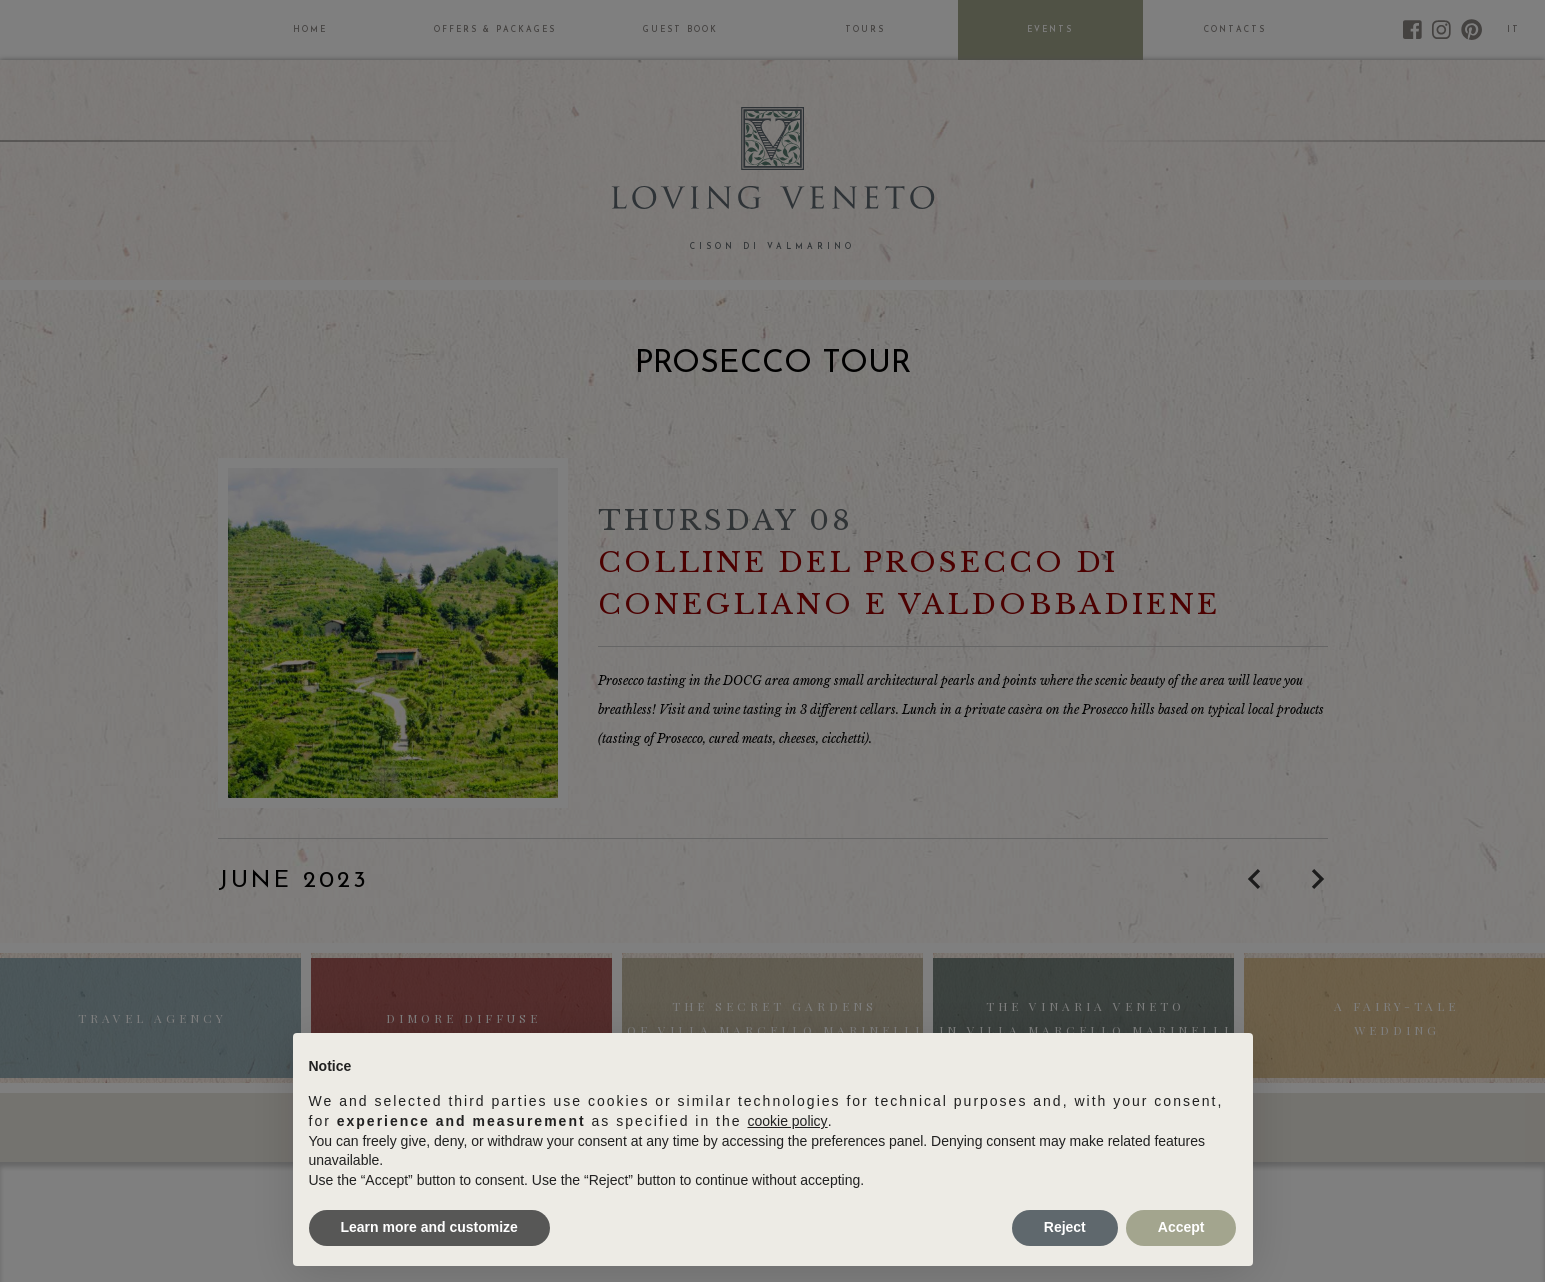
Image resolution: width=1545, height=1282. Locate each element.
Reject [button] (1065, 1227)
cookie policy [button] (787, 1121)
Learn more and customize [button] (429, 1227)
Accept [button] (1181, 1227)
